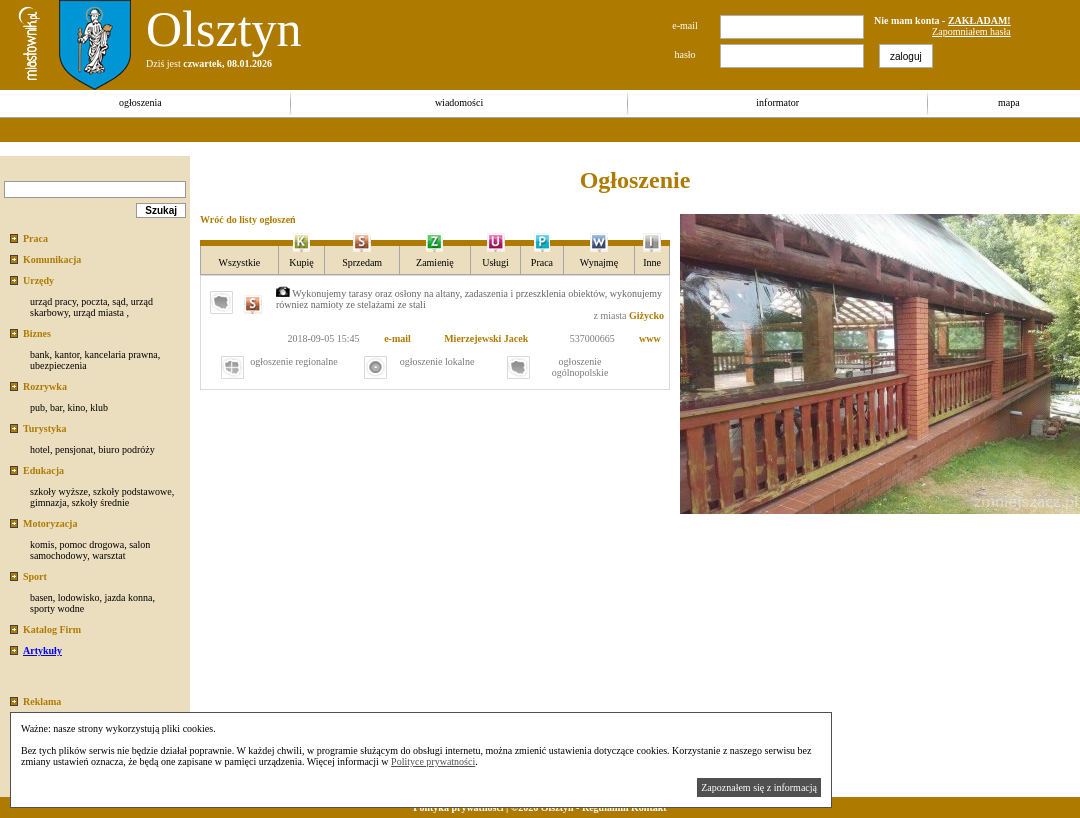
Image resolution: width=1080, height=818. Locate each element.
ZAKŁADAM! (979, 20)
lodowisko (79, 597)
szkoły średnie (101, 502)
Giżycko (646, 315)
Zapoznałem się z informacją (759, 787)
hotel (40, 449)
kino (76, 407)
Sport (35, 576)
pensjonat (74, 449)
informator (777, 102)
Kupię (301, 262)
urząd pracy (53, 301)
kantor (66, 354)
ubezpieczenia (58, 365)
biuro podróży (126, 449)
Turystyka (45, 428)
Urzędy (38, 280)
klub (99, 407)
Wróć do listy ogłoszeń (248, 219)
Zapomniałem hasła (971, 31)
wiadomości (459, 102)
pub (37, 407)
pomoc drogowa (91, 544)
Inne (652, 262)
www (650, 338)
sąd (118, 301)
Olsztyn (224, 29)
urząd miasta (98, 312)
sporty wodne (57, 608)
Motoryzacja (50, 523)
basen (41, 597)
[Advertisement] (364, 129)
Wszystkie (240, 262)
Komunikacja (52, 259)
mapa (1009, 102)
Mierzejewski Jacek (486, 338)
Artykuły (42, 650)
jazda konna (128, 597)
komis (42, 544)
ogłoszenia (140, 102)
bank (39, 354)
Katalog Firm (52, 629)
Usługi (495, 262)
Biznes (37, 333)
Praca (35, 238)
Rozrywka (45, 386)
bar (56, 407)
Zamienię (435, 262)
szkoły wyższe (59, 491)
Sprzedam (362, 262)
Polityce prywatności (433, 761)
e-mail (397, 338)
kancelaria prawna (121, 354)
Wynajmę (599, 262)
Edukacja (43, 470)
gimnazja (48, 502)
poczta (94, 301)
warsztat (108, 555)
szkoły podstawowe (132, 491)
